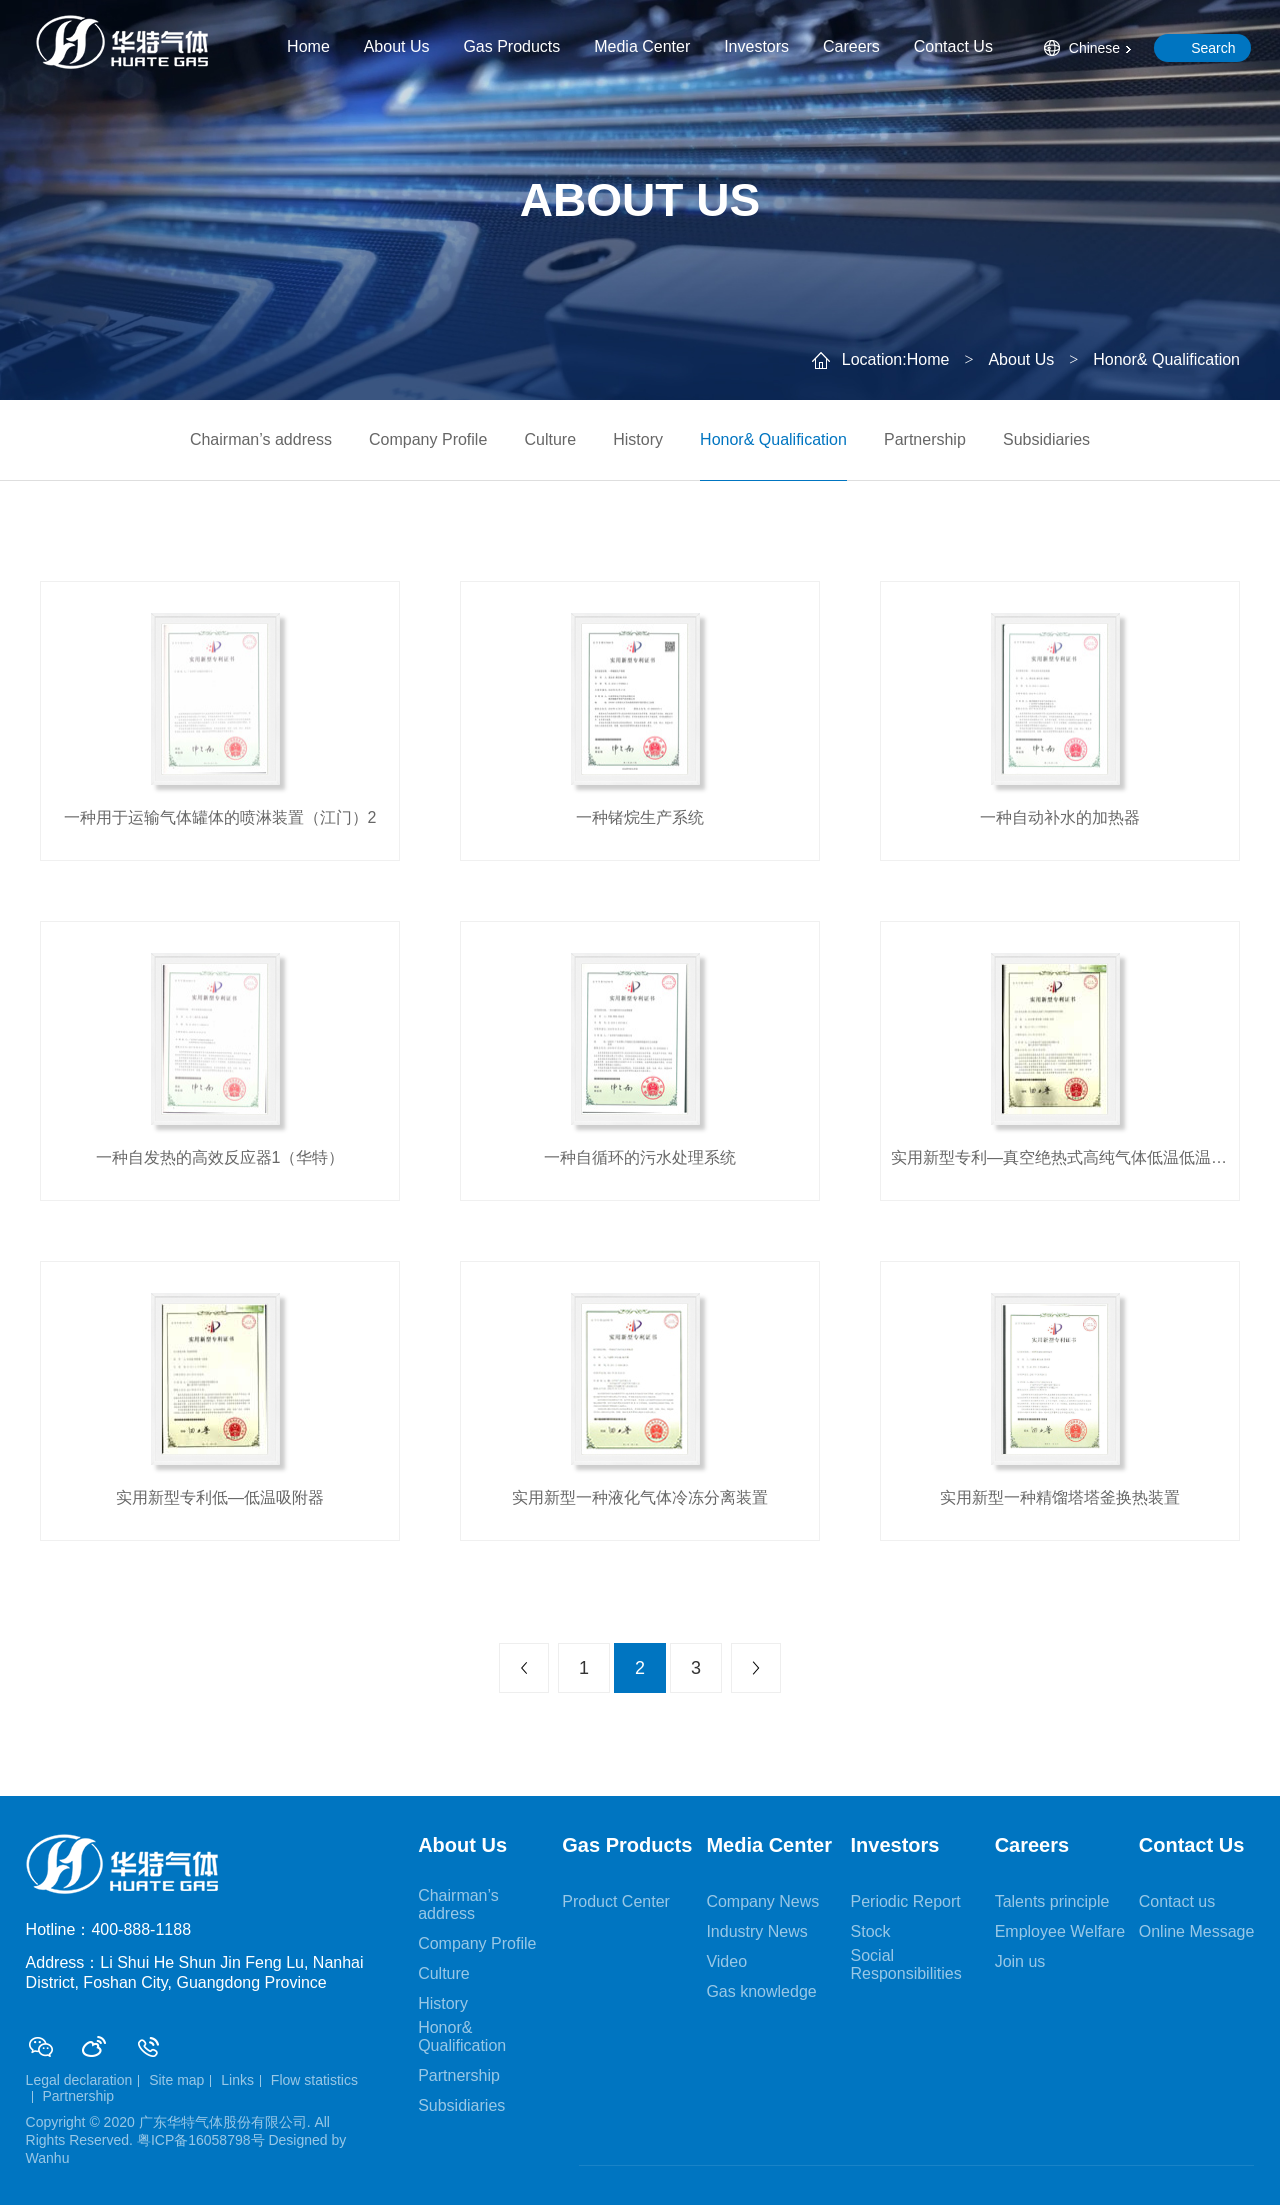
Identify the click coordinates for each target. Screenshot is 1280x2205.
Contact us (1177, 1901)
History (638, 439)
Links (237, 2080)
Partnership (925, 439)
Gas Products (511, 46)
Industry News (756, 1931)
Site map (176, 2080)
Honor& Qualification (773, 439)
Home (308, 46)
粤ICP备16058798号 (201, 2140)
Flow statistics (314, 2080)
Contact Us (953, 46)
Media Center (642, 46)
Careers (851, 46)
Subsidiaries (1046, 439)
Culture (550, 439)
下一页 (756, 1668)
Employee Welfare (1060, 1931)
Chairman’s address (261, 439)
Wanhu (48, 2158)
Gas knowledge (761, 1991)
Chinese (1094, 48)
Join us (1020, 1961)
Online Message (1197, 1931)
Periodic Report (906, 1901)
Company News (762, 1901)
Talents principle (1052, 1901)
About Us (397, 46)
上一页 (524, 1668)
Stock (871, 1931)
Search (1213, 48)
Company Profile (428, 439)
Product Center (616, 1901)
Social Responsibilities (906, 1964)
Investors (756, 46)
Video (726, 1961)
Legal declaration (79, 2080)
